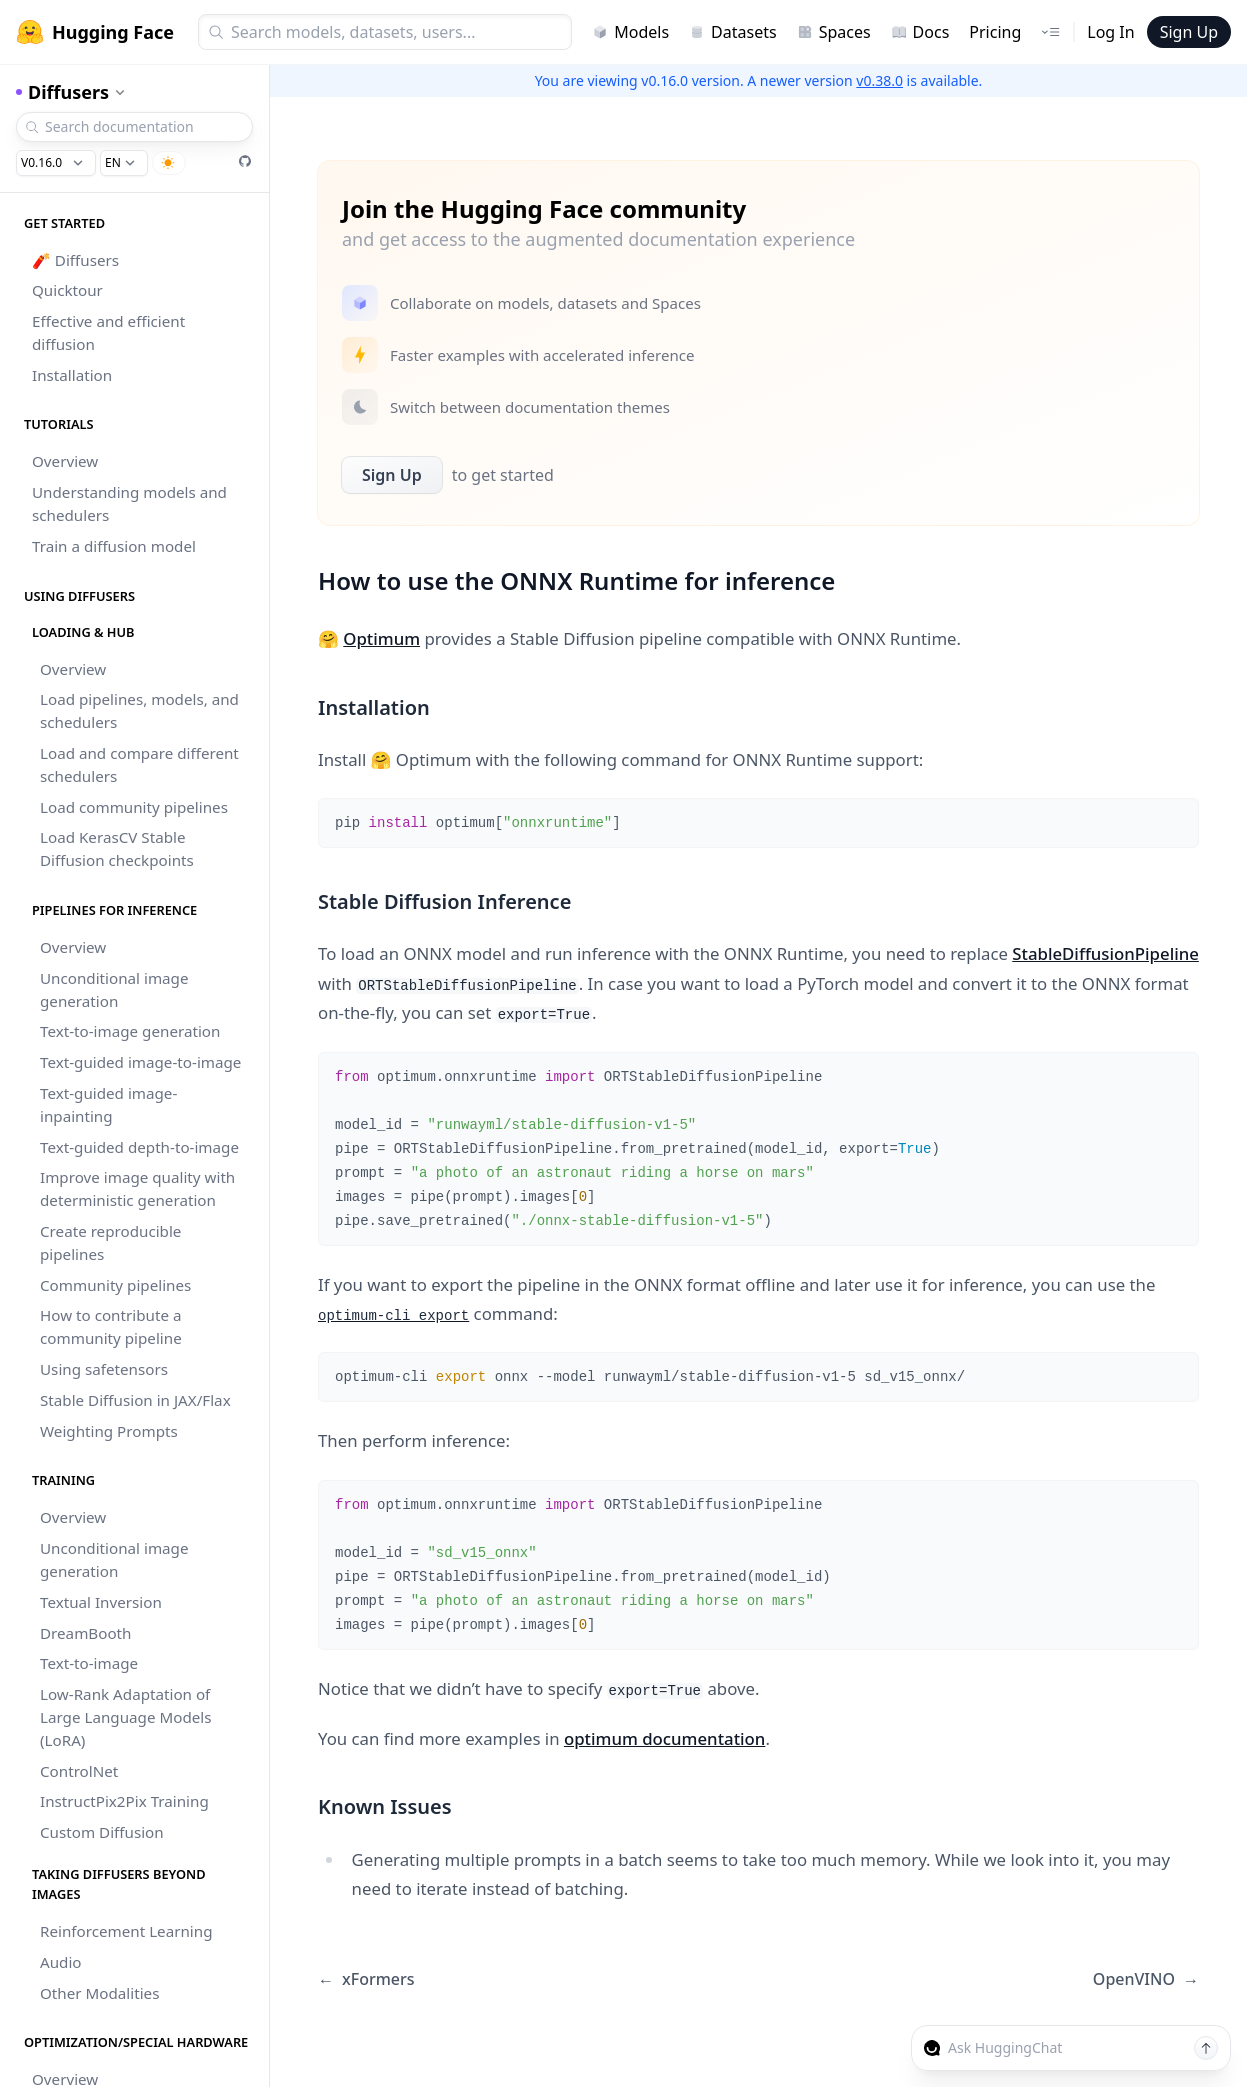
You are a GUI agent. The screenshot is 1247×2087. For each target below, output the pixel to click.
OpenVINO (1146, 1979)
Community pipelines (115, 1285)
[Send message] (1206, 2048)
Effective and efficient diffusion (108, 332)
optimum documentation (665, 1738)
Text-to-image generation (130, 1031)
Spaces (834, 32)
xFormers (366, 1979)
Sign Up (1189, 32)
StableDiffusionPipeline (1105, 953)
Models (630, 32)
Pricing (995, 32)
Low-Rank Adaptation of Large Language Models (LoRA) (125, 1717)
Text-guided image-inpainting (108, 1104)
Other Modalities (99, 1993)
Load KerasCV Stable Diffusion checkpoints (117, 848)
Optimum (381, 638)
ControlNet (79, 1771)
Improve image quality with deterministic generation (137, 1188)
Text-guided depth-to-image (139, 1147)
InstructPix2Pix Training (124, 1801)
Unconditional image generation (114, 989)
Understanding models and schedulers (129, 503)
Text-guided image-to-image (140, 1062)
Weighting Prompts (109, 1431)
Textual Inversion (101, 1602)
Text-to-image (89, 1663)
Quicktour (67, 290)
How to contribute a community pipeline (111, 1326)
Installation (72, 375)
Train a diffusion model (114, 546)
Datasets (733, 32)
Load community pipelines (134, 807)
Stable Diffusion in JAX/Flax (135, 1400)
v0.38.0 (879, 80)
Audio (61, 1962)
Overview (65, 461)
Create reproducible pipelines (110, 1242)
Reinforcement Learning (126, 1931)
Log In (1110, 32)
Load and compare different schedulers (139, 764)
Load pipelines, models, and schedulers (139, 710)
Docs (920, 32)
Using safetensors (104, 1369)
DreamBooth (85, 1633)
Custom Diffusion (102, 1832)
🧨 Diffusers (75, 260)
